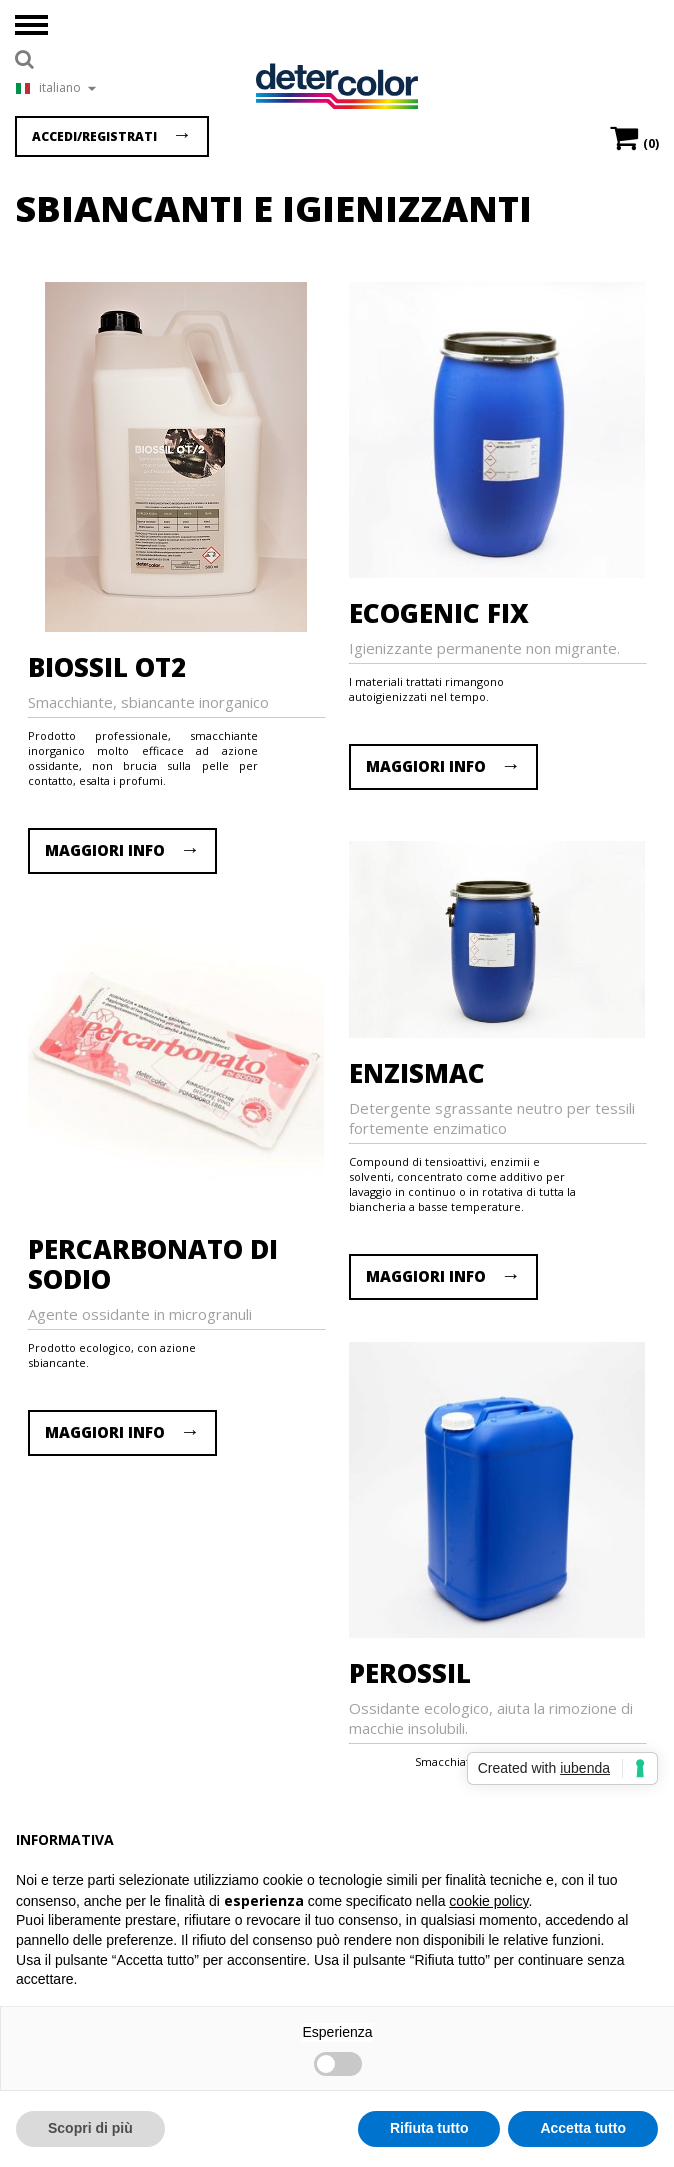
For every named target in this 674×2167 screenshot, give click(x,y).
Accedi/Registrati (94, 136)
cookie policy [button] (488, 1901)
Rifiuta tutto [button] (429, 2128)
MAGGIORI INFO (105, 850)
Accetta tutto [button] (583, 2128)
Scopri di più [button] (90, 2128)
